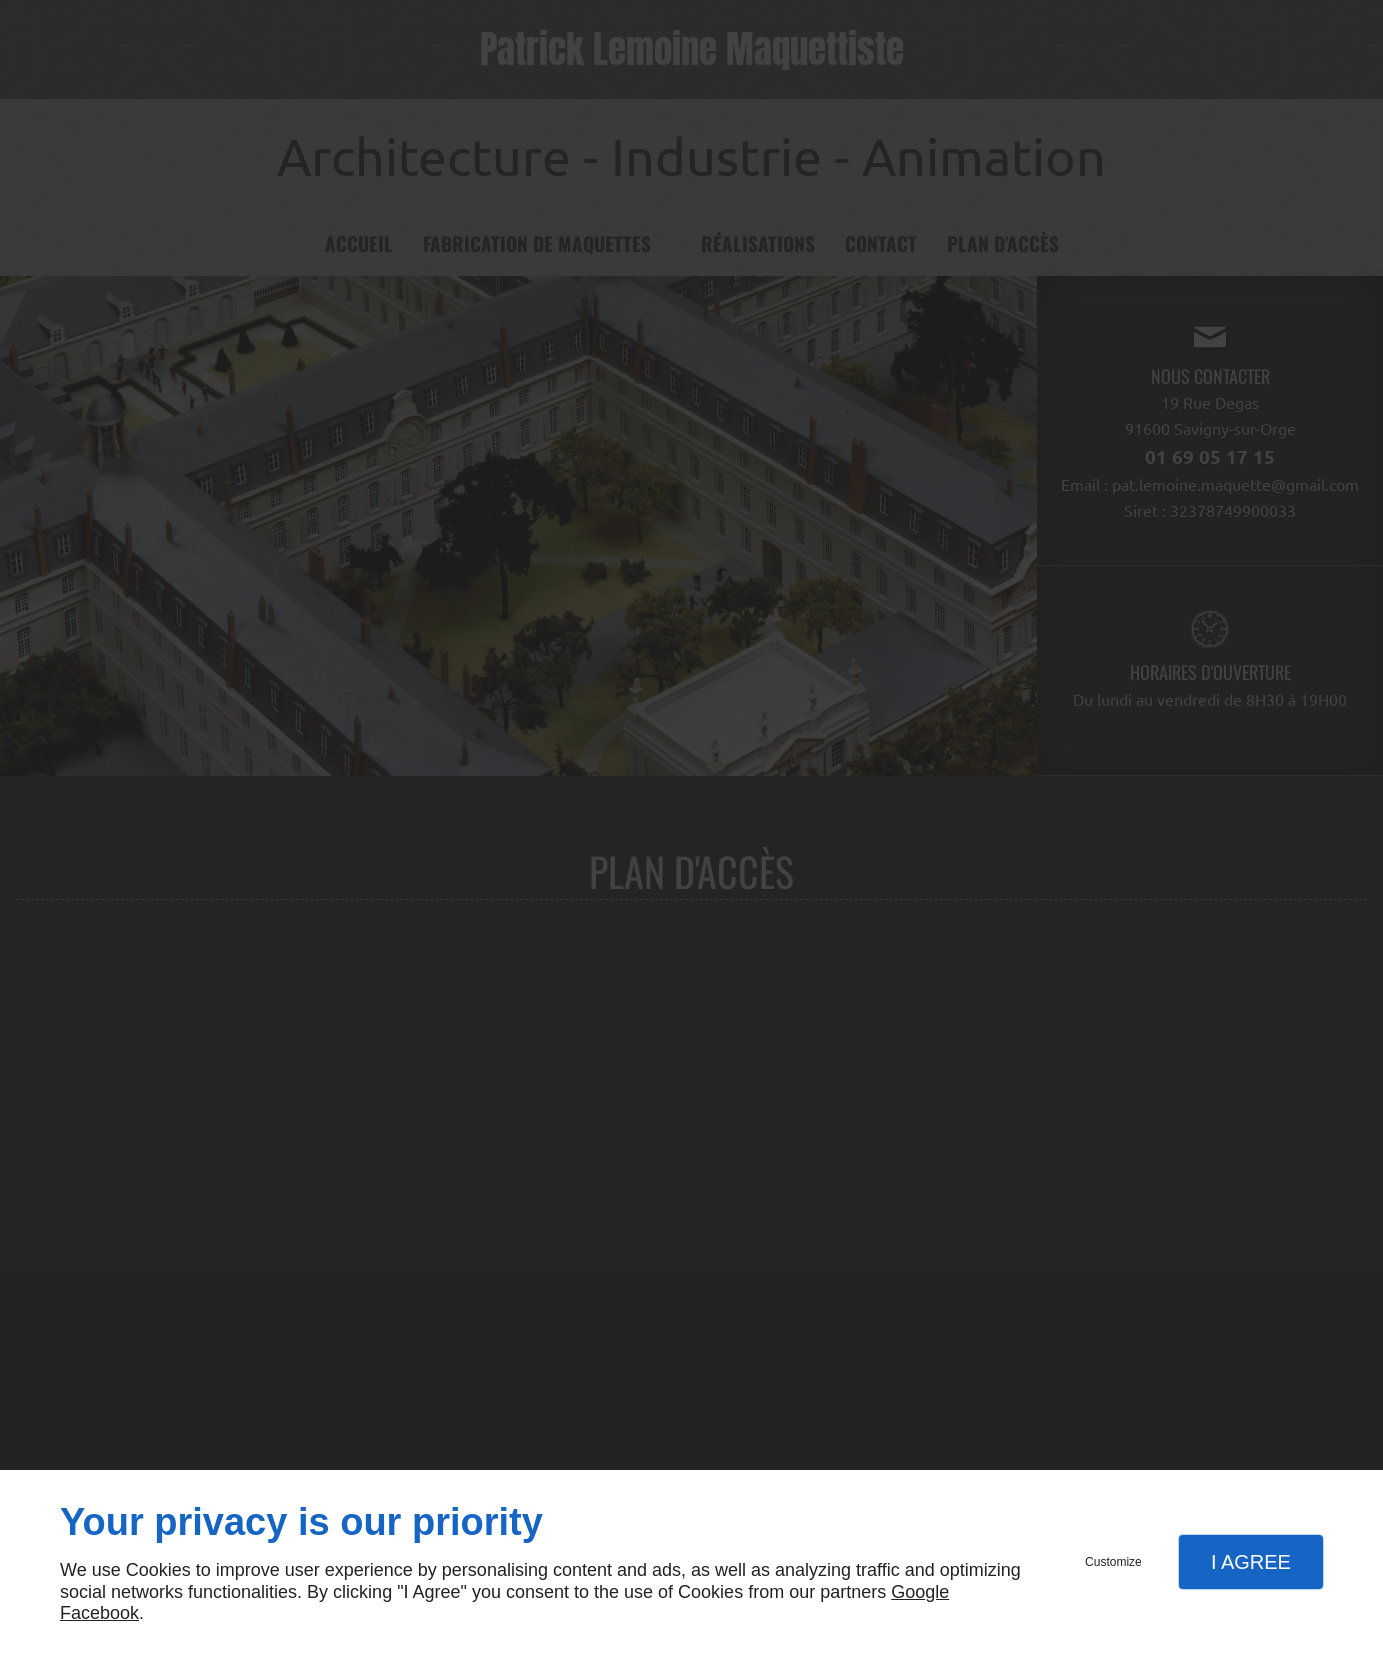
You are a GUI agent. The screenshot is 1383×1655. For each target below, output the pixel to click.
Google (920, 1592)
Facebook (99, 1613)
